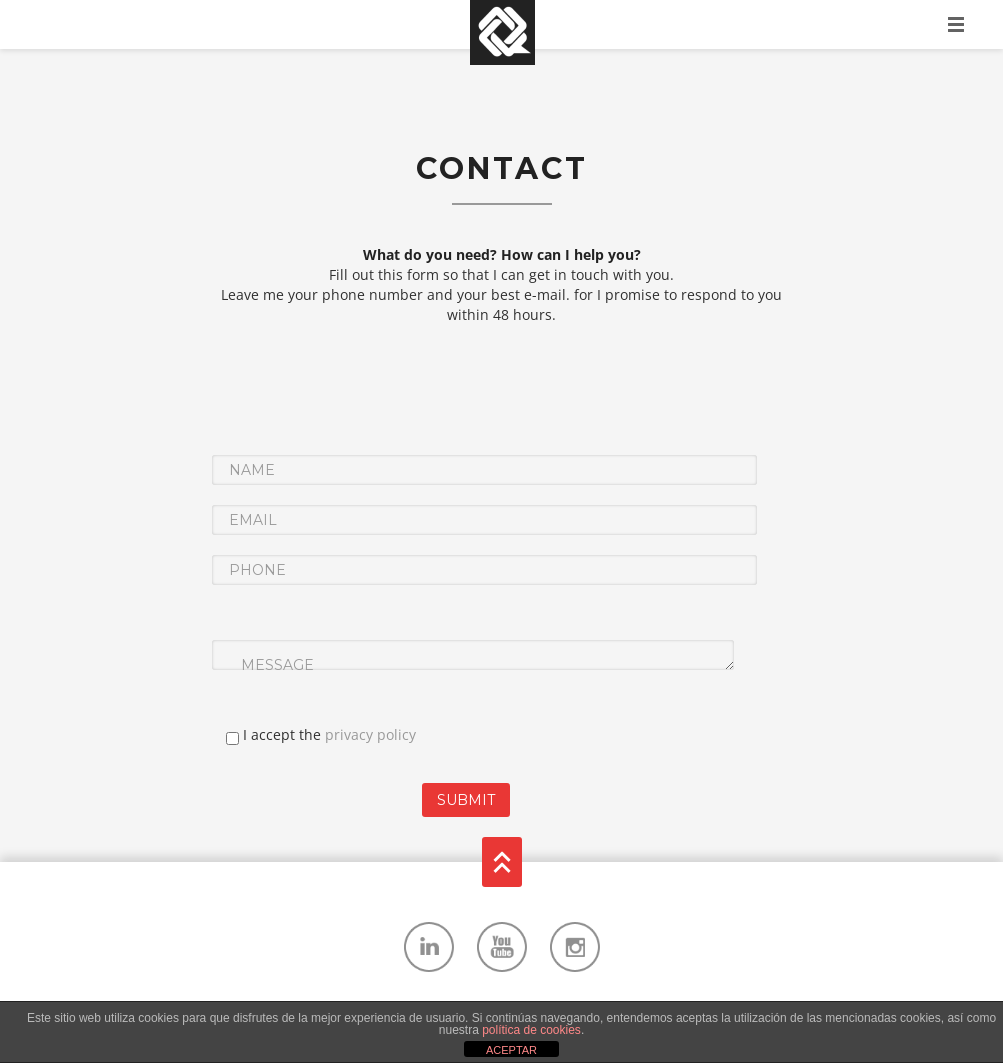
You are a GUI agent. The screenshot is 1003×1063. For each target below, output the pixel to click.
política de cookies (531, 1030)
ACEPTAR (511, 1050)
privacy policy (370, 734)
